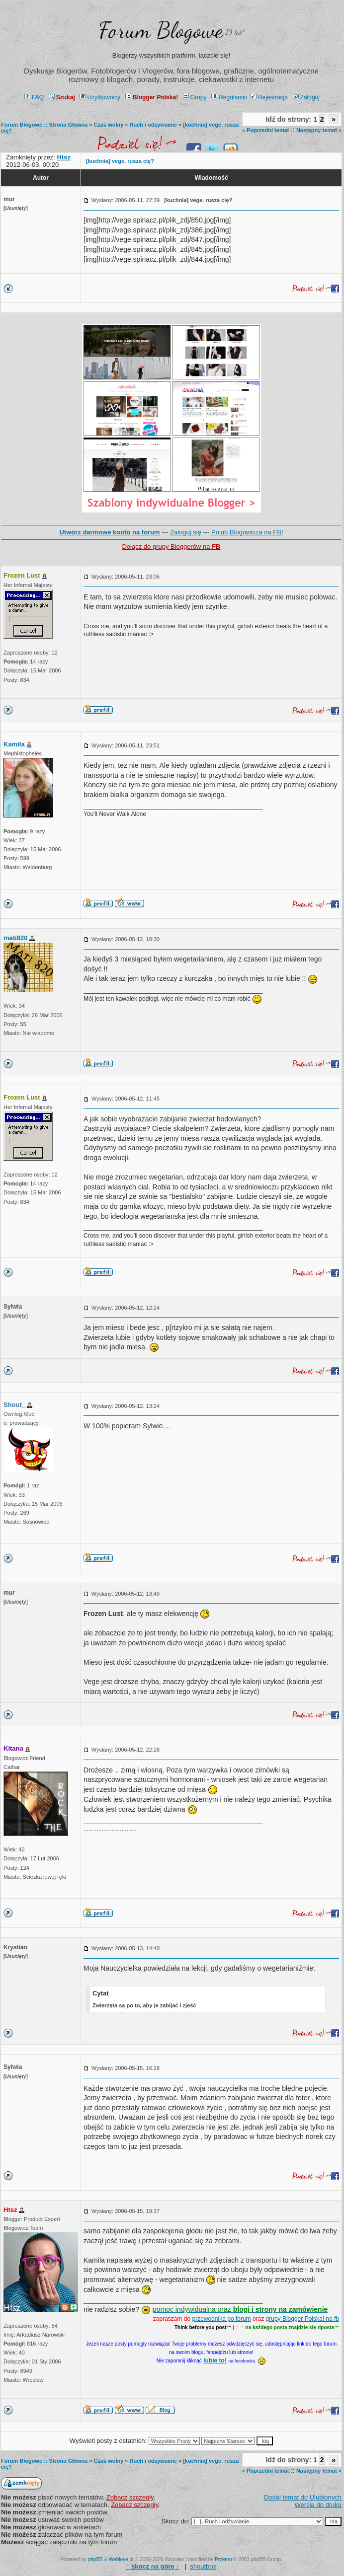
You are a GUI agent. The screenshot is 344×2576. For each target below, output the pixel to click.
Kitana (13, 1748)
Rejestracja (269, 97)
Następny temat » (319, 130)
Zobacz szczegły (130, 2497)
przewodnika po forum (221, 2318)
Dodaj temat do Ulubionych (303, 2497)
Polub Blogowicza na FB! (247, 532)
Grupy (195, 97)
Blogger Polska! (151, 97)
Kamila (14, 744)
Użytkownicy (100, 97)
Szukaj (62, 97)
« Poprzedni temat (265, 130)
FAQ (34, 97)
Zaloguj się (185, 532)
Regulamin (229, 97)
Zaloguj (306, 97)
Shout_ (14, 1404)
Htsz (10, 2209)
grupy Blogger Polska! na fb (302, 2318)
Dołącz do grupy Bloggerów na (171, 546)
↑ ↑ (152, 2566)
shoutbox (203, 2566)
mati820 (15, 938)
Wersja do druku (318, 2504)
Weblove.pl (121, 2559)
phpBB (95, 2559)
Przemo (223, 2559)
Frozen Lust (21, 575)
